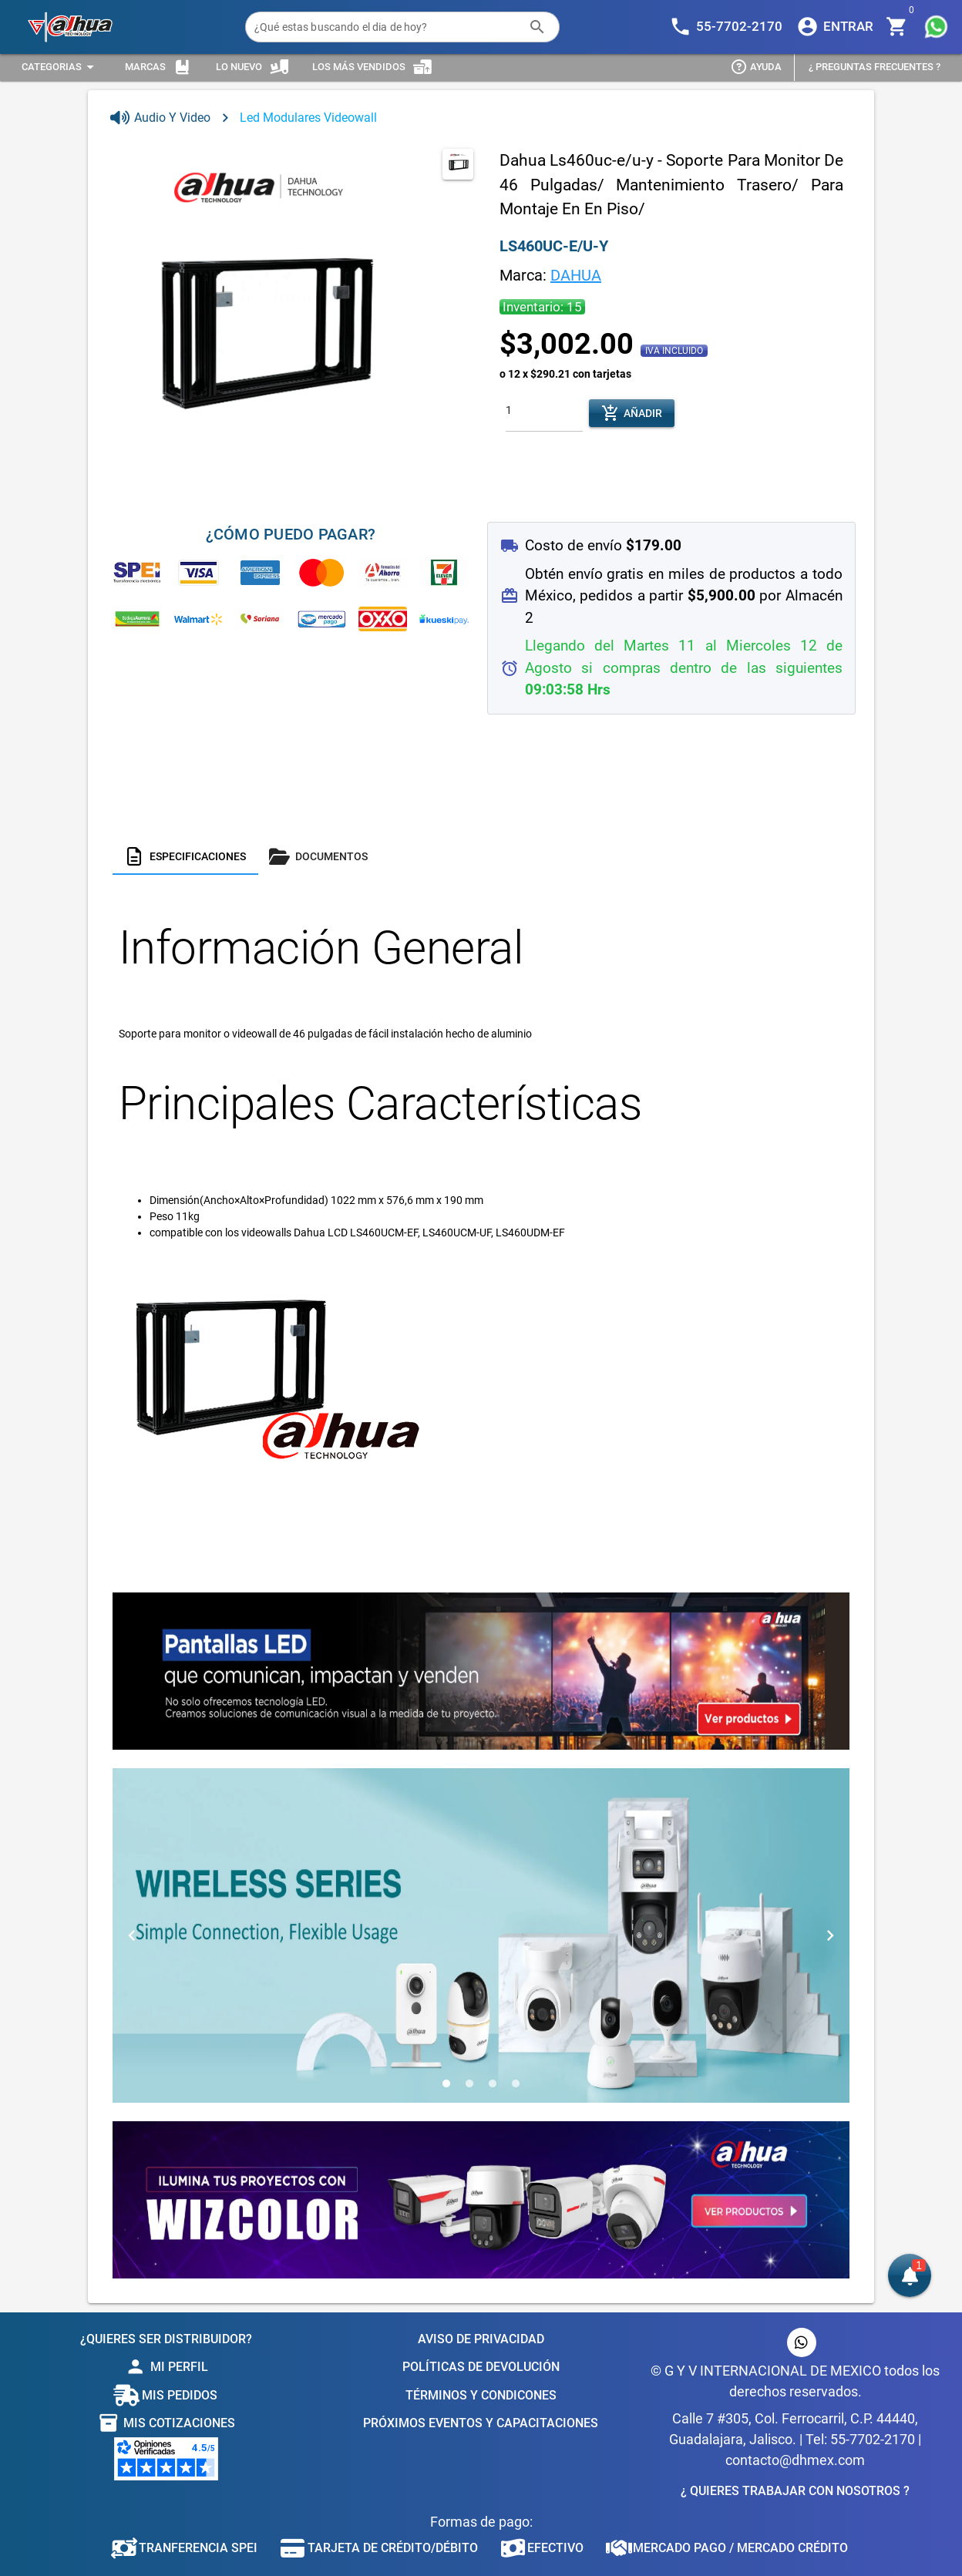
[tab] (185, 856)
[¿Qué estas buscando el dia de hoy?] (387, 27)
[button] (909, 2275)
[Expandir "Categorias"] (60, 67)
